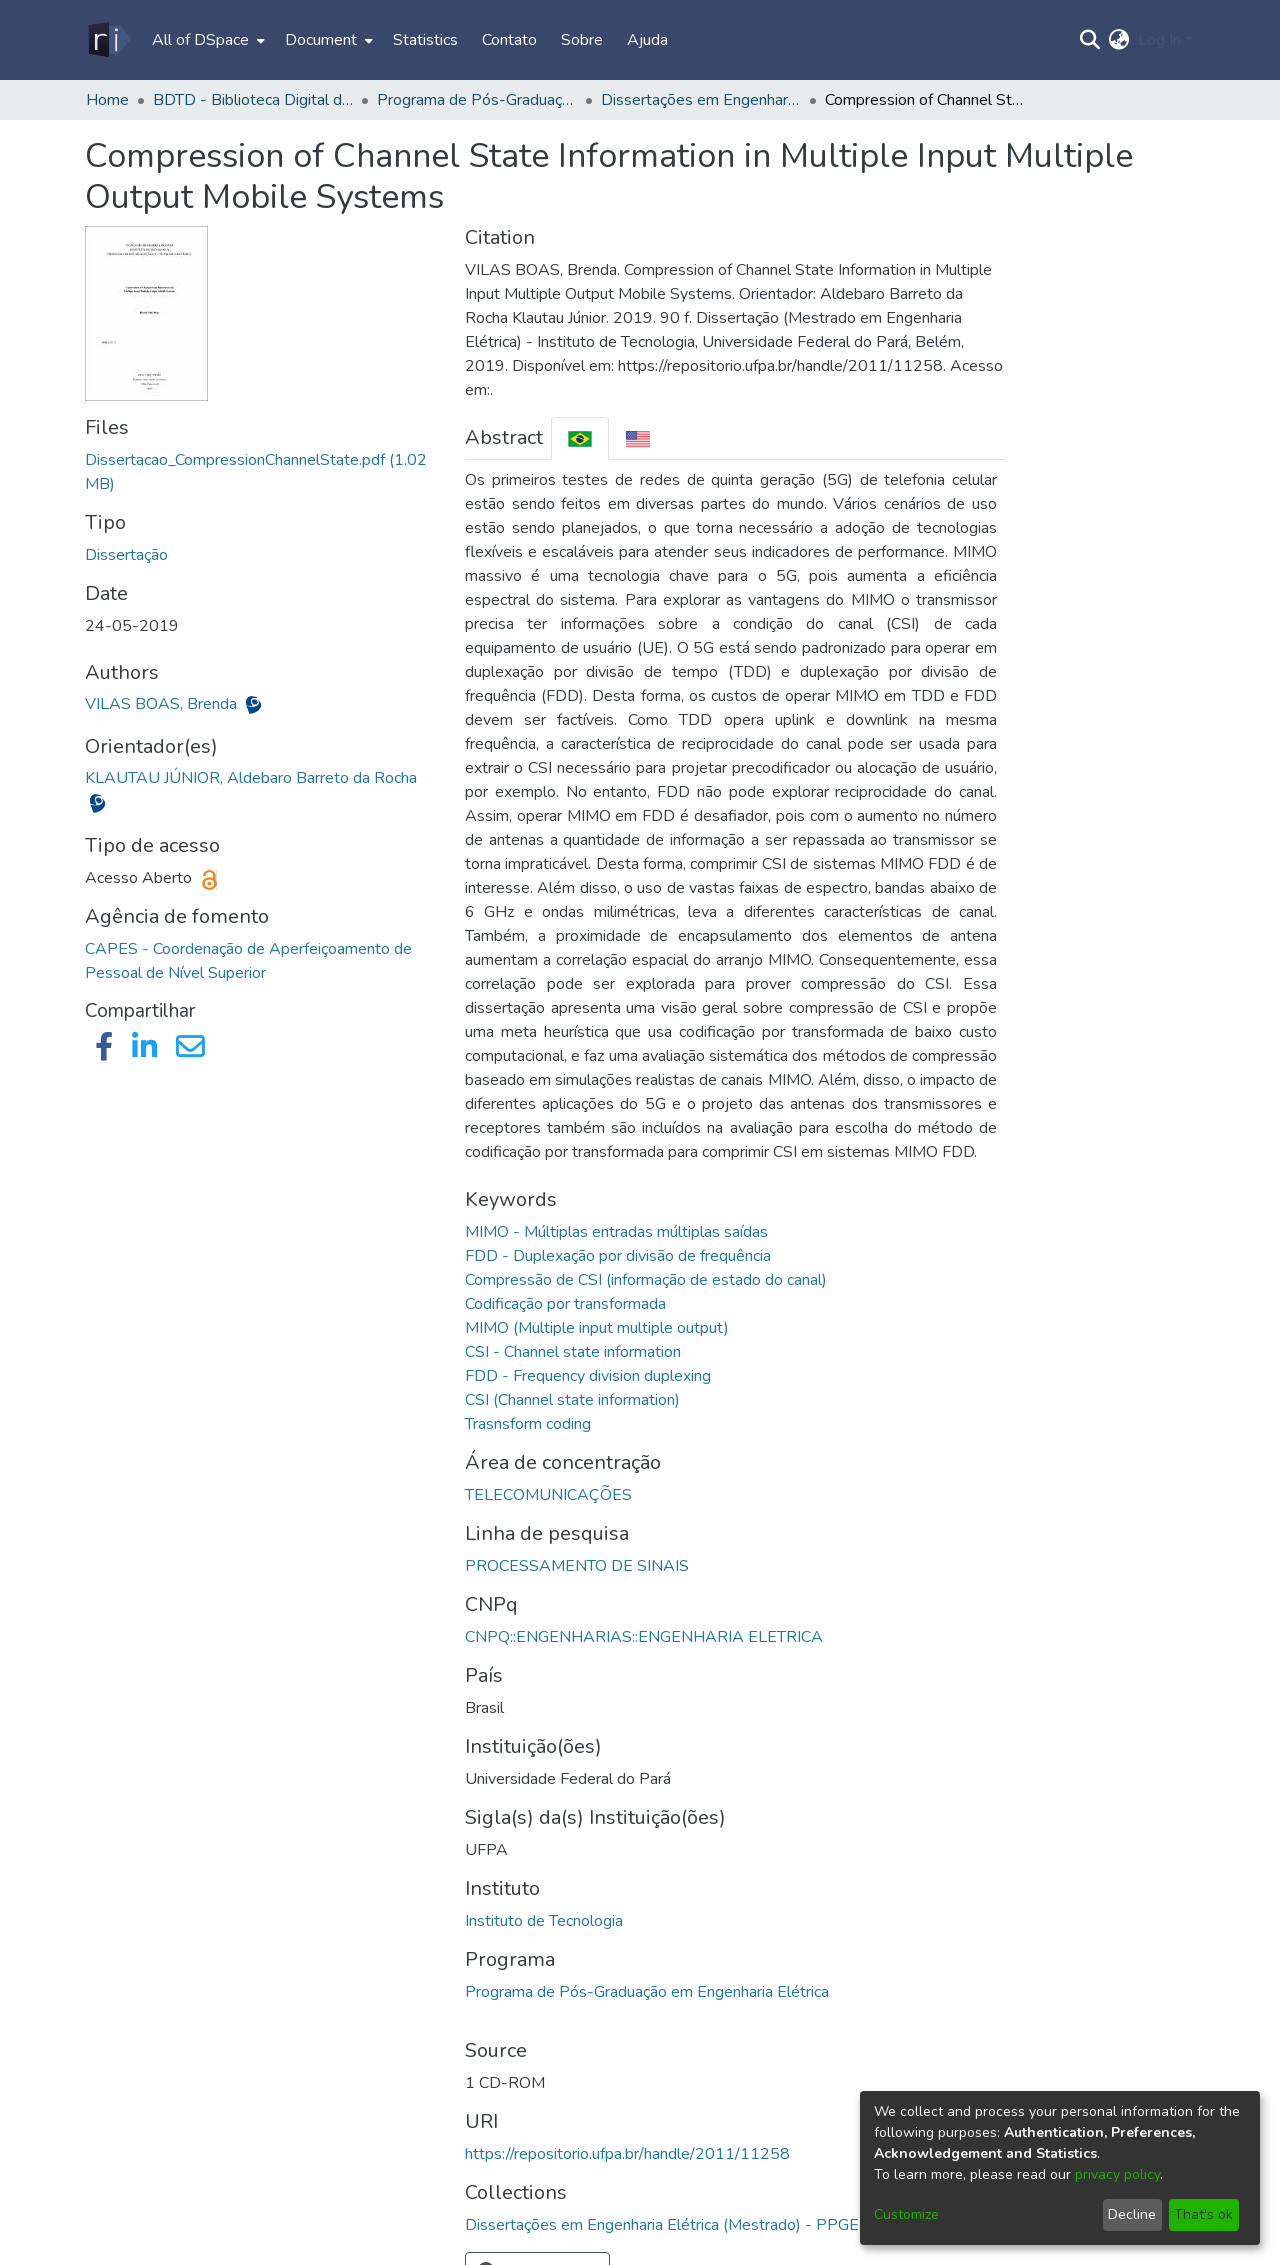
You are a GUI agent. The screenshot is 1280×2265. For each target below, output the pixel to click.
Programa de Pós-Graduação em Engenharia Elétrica (647, 1992)
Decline (1132, 2214)
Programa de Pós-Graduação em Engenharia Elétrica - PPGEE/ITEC (477, 100)
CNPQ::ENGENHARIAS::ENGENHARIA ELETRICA (644, 1637)
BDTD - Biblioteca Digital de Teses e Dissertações (253, 100)
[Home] (108, 40)
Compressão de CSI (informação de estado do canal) (646, 1280)
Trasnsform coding (528, 1424)
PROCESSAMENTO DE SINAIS (577, 1566)
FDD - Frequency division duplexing (588, 1376)
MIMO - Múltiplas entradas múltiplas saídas (616, 1232)
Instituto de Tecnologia (544, 1921)
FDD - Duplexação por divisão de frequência (618, 1256)
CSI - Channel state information (573, 1352)
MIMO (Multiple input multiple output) (597, 1328)
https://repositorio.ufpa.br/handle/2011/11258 (627, 2154)
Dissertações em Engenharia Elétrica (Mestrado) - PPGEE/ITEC (701, 100)
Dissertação (126, 555)
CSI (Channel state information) (572, 1400)
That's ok (1203, 2214)
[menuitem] (206, 40)
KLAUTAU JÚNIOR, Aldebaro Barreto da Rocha (251, 778)
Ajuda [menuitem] (647, 40)
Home (107, 100)
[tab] (580, 438)
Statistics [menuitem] (425, 40)
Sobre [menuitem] (582, 40)
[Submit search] (1090, 40)
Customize (906, 2214)
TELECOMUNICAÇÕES (548, 1495)
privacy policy (1117, 2174)
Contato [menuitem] (509, 40)
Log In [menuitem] (1159, 40)
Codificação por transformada (565, 1304)
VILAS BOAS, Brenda (163, 704)
